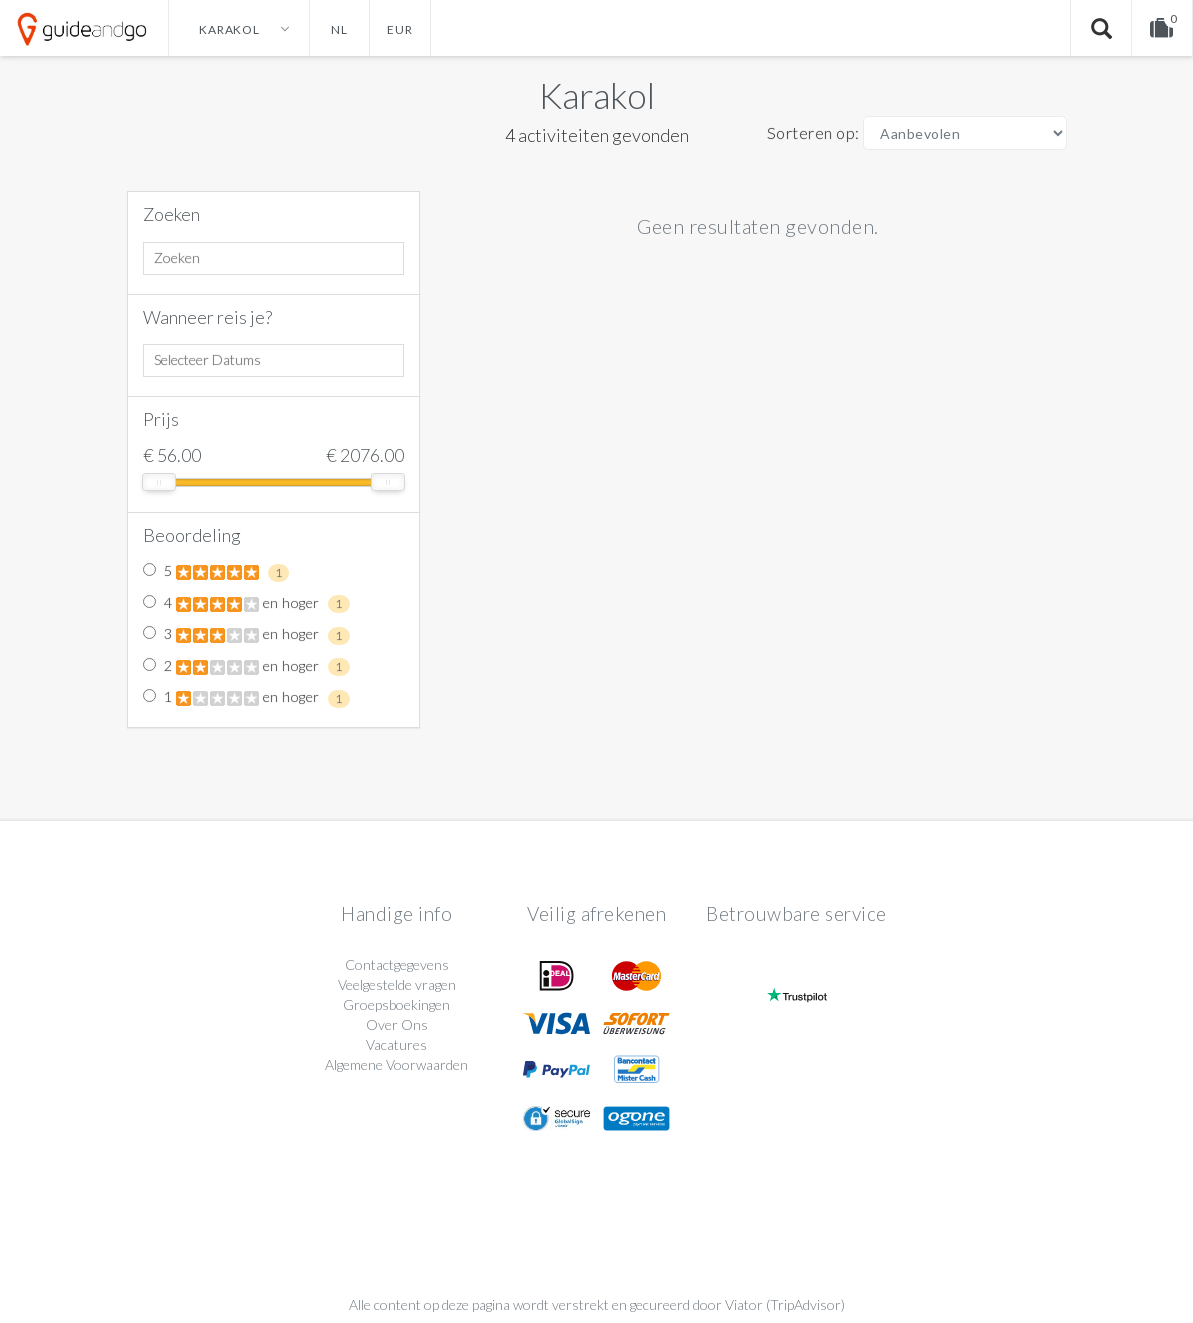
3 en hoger (246, 635)
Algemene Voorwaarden (396, 1064)
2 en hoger (246, 667)
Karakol (597, 95)
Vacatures (396, 1044)
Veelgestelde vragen (397, 984)
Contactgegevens (397, 964)
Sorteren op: (813, 132)
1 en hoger (246, 698)
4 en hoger (246, 604)
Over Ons (397, 1024)
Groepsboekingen (396, 1004)
